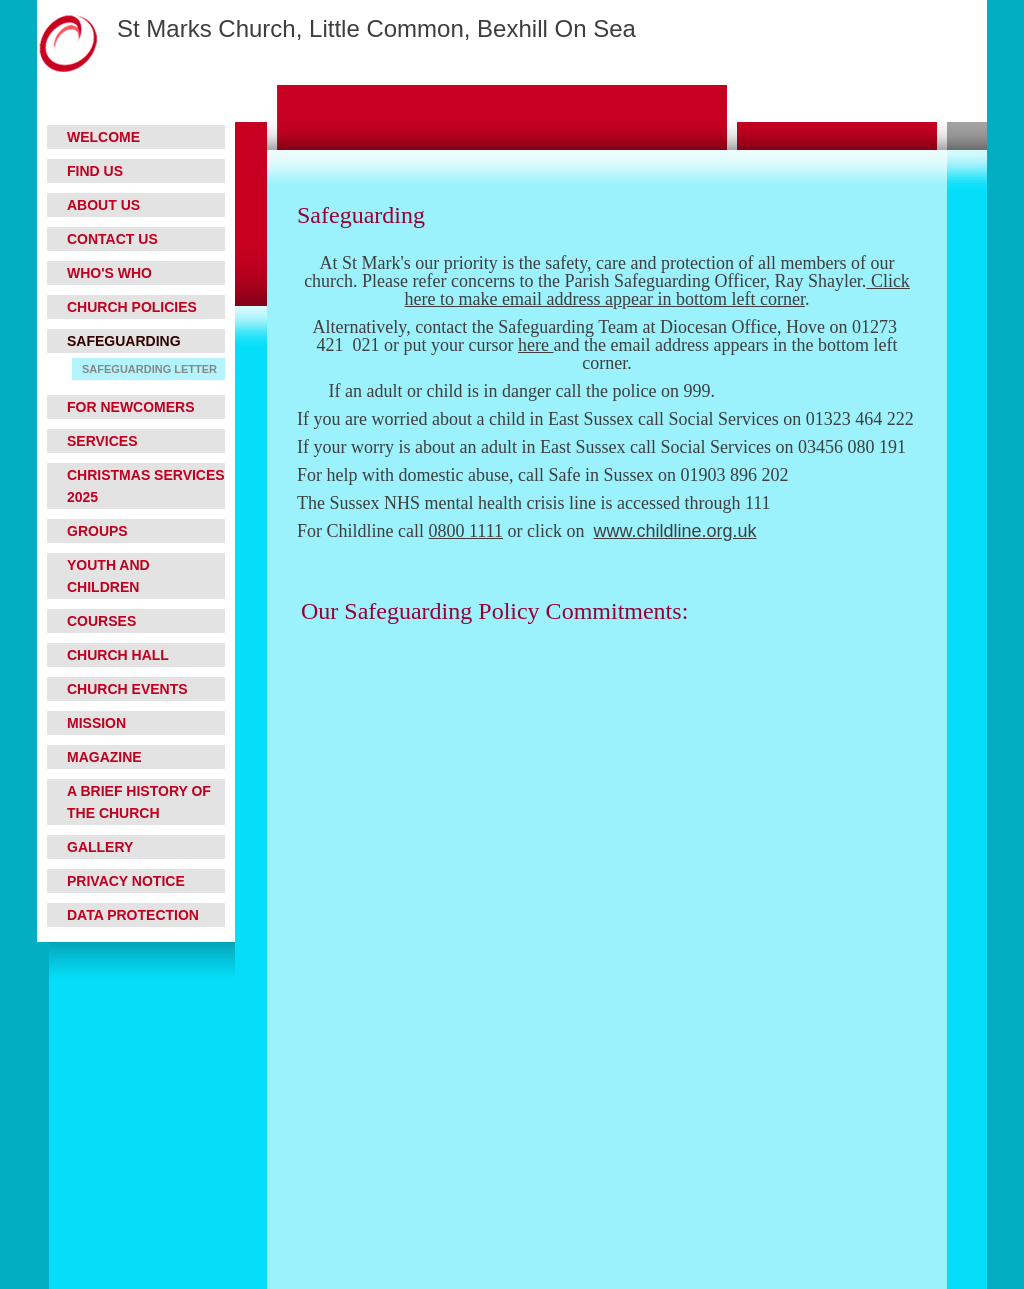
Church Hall (118, 655)
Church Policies (132, 307)
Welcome (103, 137)
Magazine (104, 757)
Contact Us (112, 239)
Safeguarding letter (149, 369)
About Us (103, 205)
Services (102, 441)
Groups (97, 531)
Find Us (95, 171)
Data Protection (133, 915)
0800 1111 (465, 531)
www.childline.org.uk (674, 531)
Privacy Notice (126, 881)
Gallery (100, 847)
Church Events (127, 689)
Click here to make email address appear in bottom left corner (657, 290)
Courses (101, 621)
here (535, 345)
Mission (96, 723)
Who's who (109, 273)
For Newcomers (131, 407)
